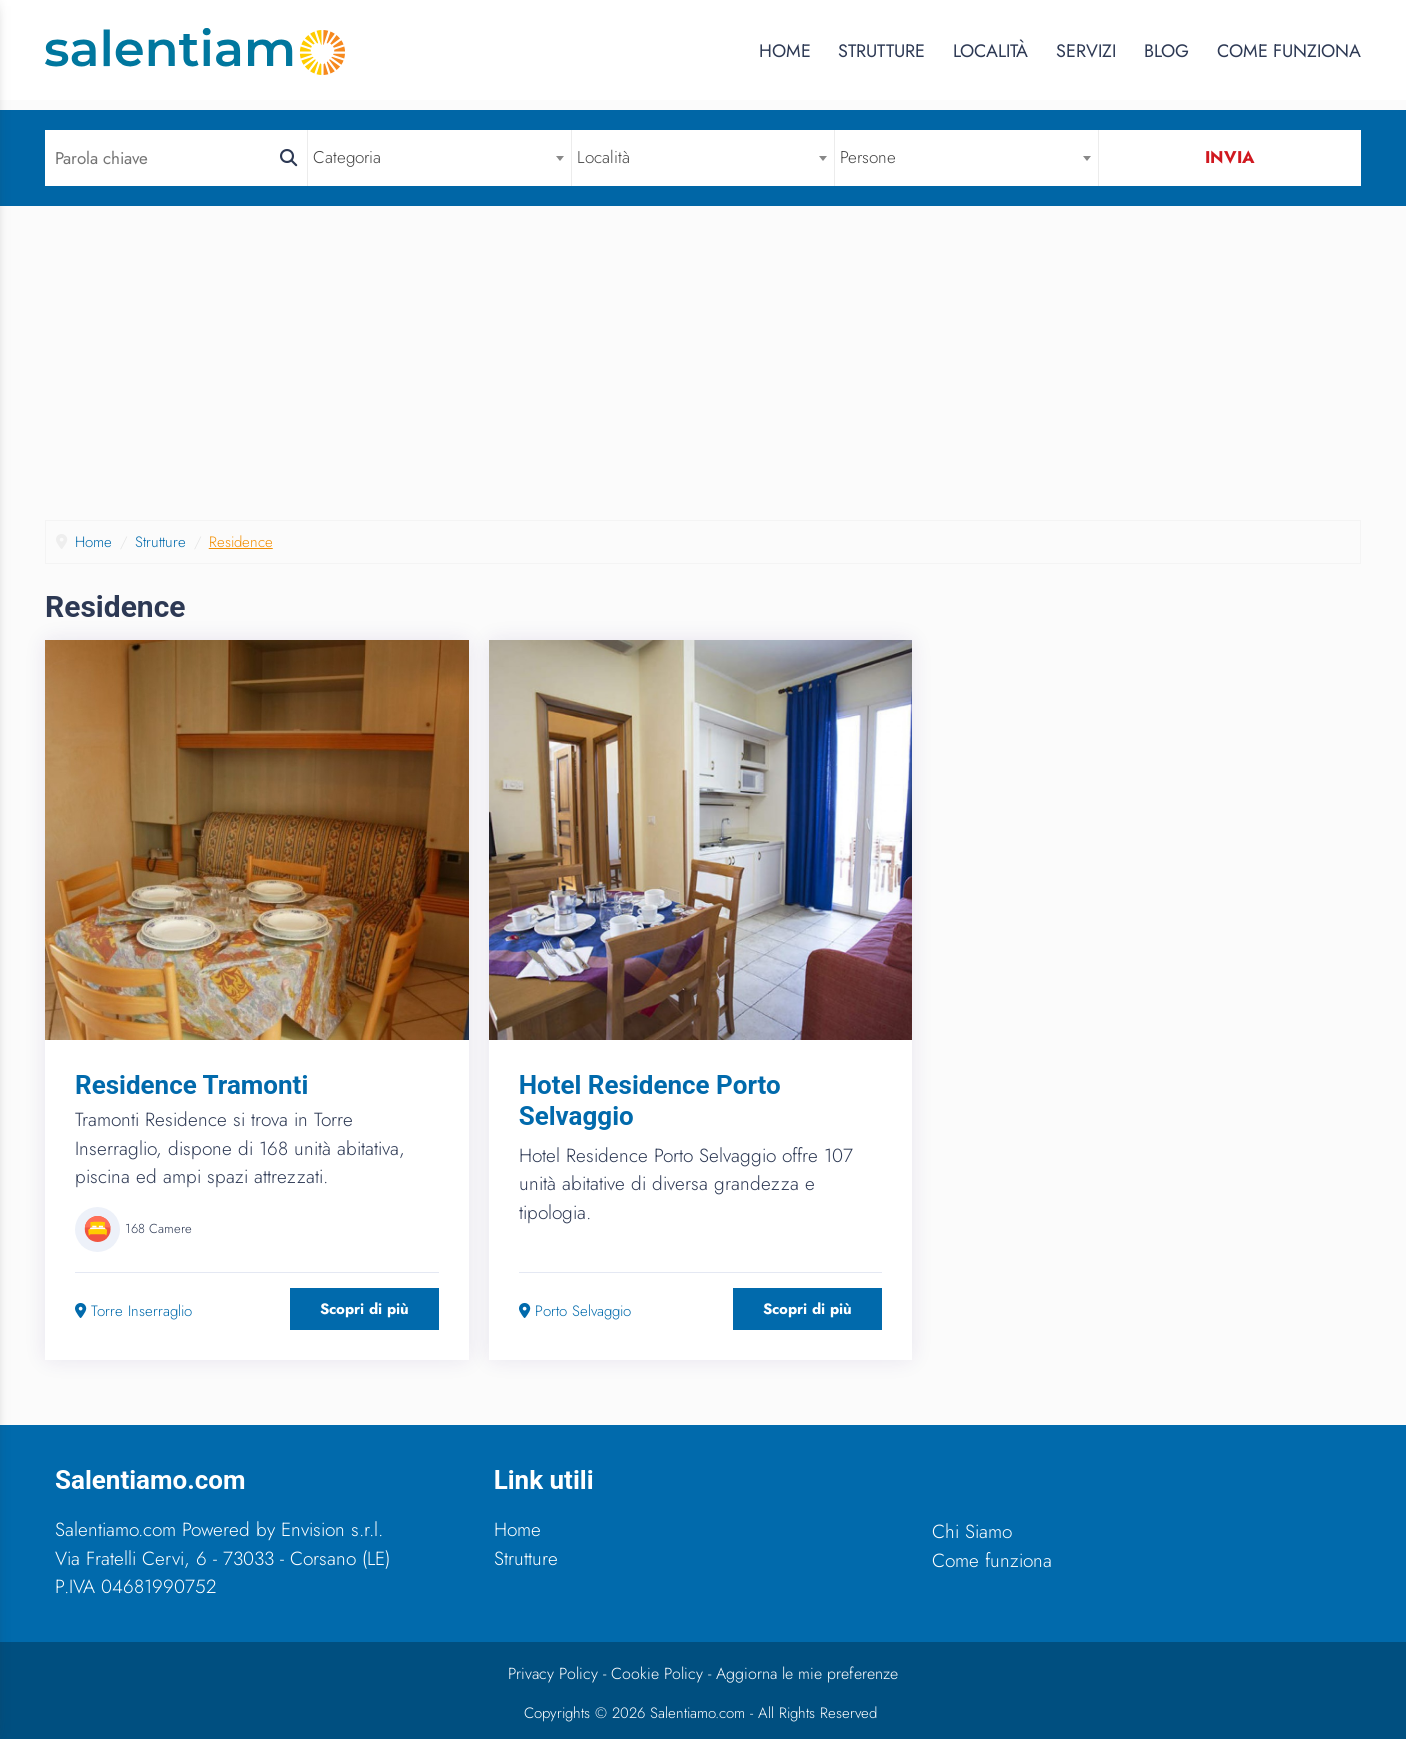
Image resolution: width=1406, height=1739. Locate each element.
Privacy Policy (553, 1673)
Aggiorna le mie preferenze (807, 1673)
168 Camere (158, 1228)
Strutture (881, 51)
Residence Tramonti (191, 1085)
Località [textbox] (603, 157)
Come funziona (992, 1560)
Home (785, 51)
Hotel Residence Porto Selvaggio (650, 1100)
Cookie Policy (657, 1673)
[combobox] (439, 157)
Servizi (1086, 51)
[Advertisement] (703, 370)
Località (990, 51)
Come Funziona (1289, 51)
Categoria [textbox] (347, 157)
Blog (1166, 51)
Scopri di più (364, 1309)
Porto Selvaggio (575, 1311)
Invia (1230, 157)
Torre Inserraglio (133, 1311)
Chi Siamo (972, 1531)
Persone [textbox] (868, 157)
